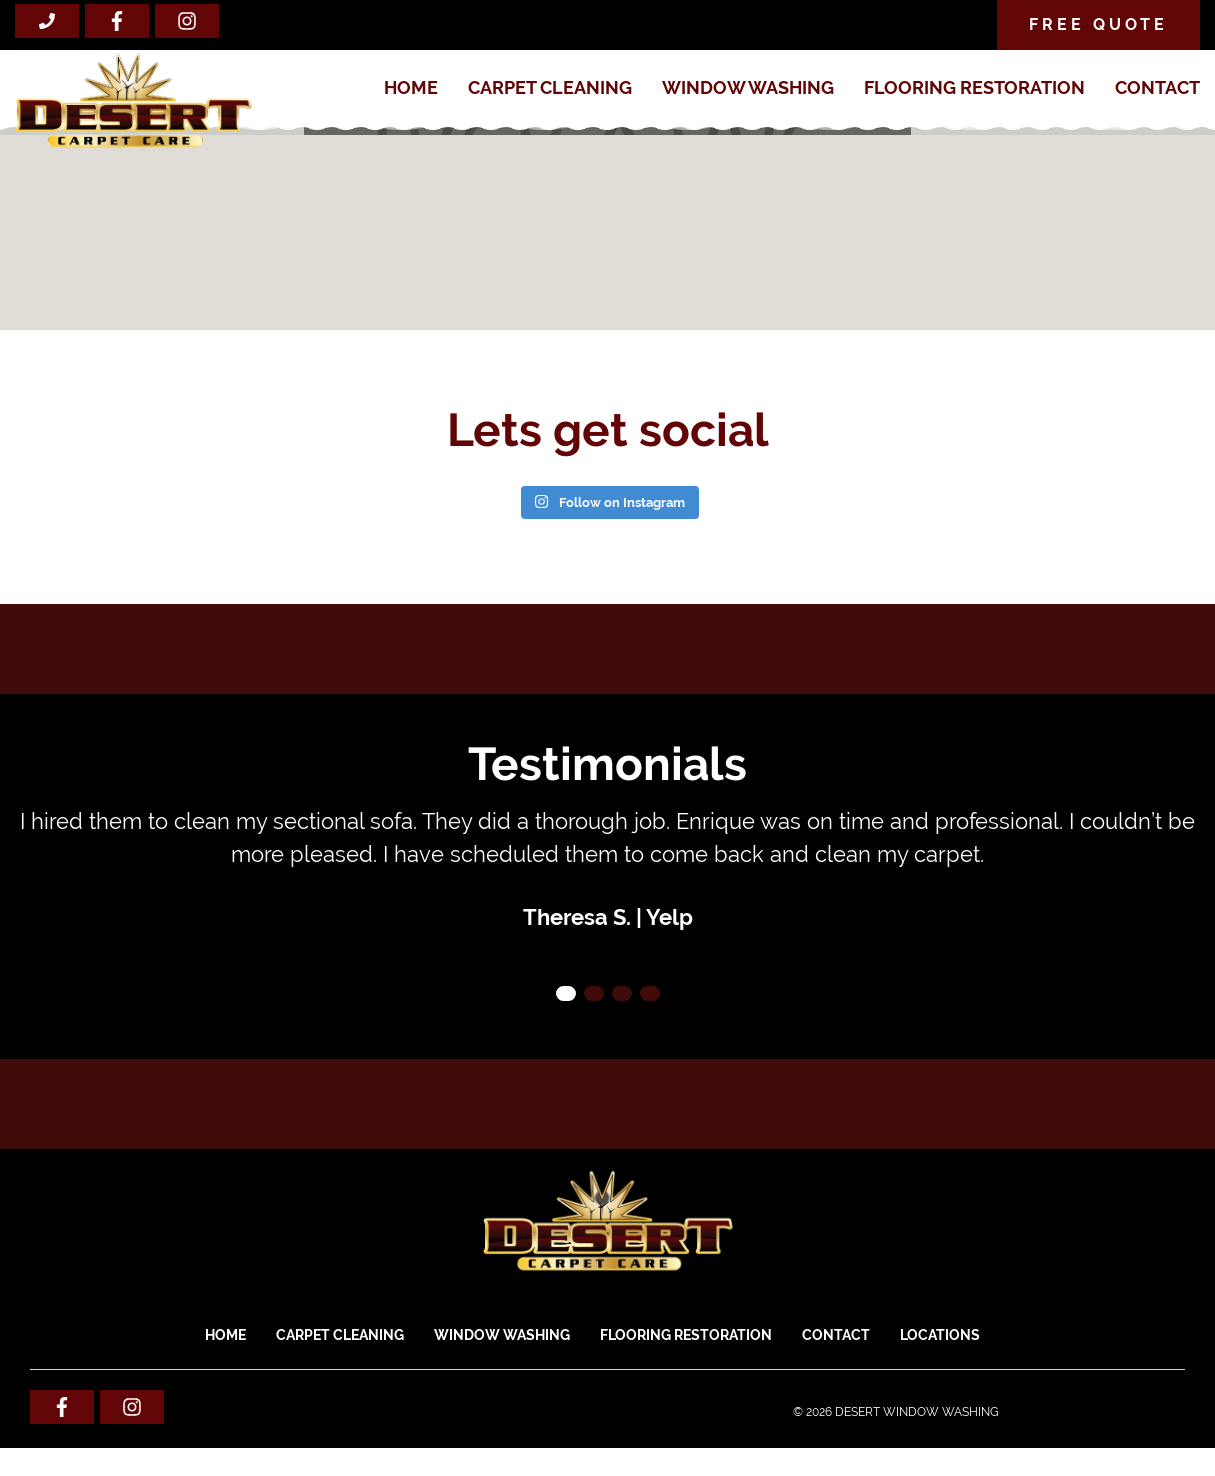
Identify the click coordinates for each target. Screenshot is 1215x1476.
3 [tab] (622, 993)
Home (411, 87)
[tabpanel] (607, 869)
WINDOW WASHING (748, 87)
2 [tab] (594, 993)
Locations (940, 1335)
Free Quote (1098, 24)
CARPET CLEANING (550, 87)
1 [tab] (566, 993)
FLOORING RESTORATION (974, 87)
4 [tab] (650, 993)
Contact (1157, 87)
